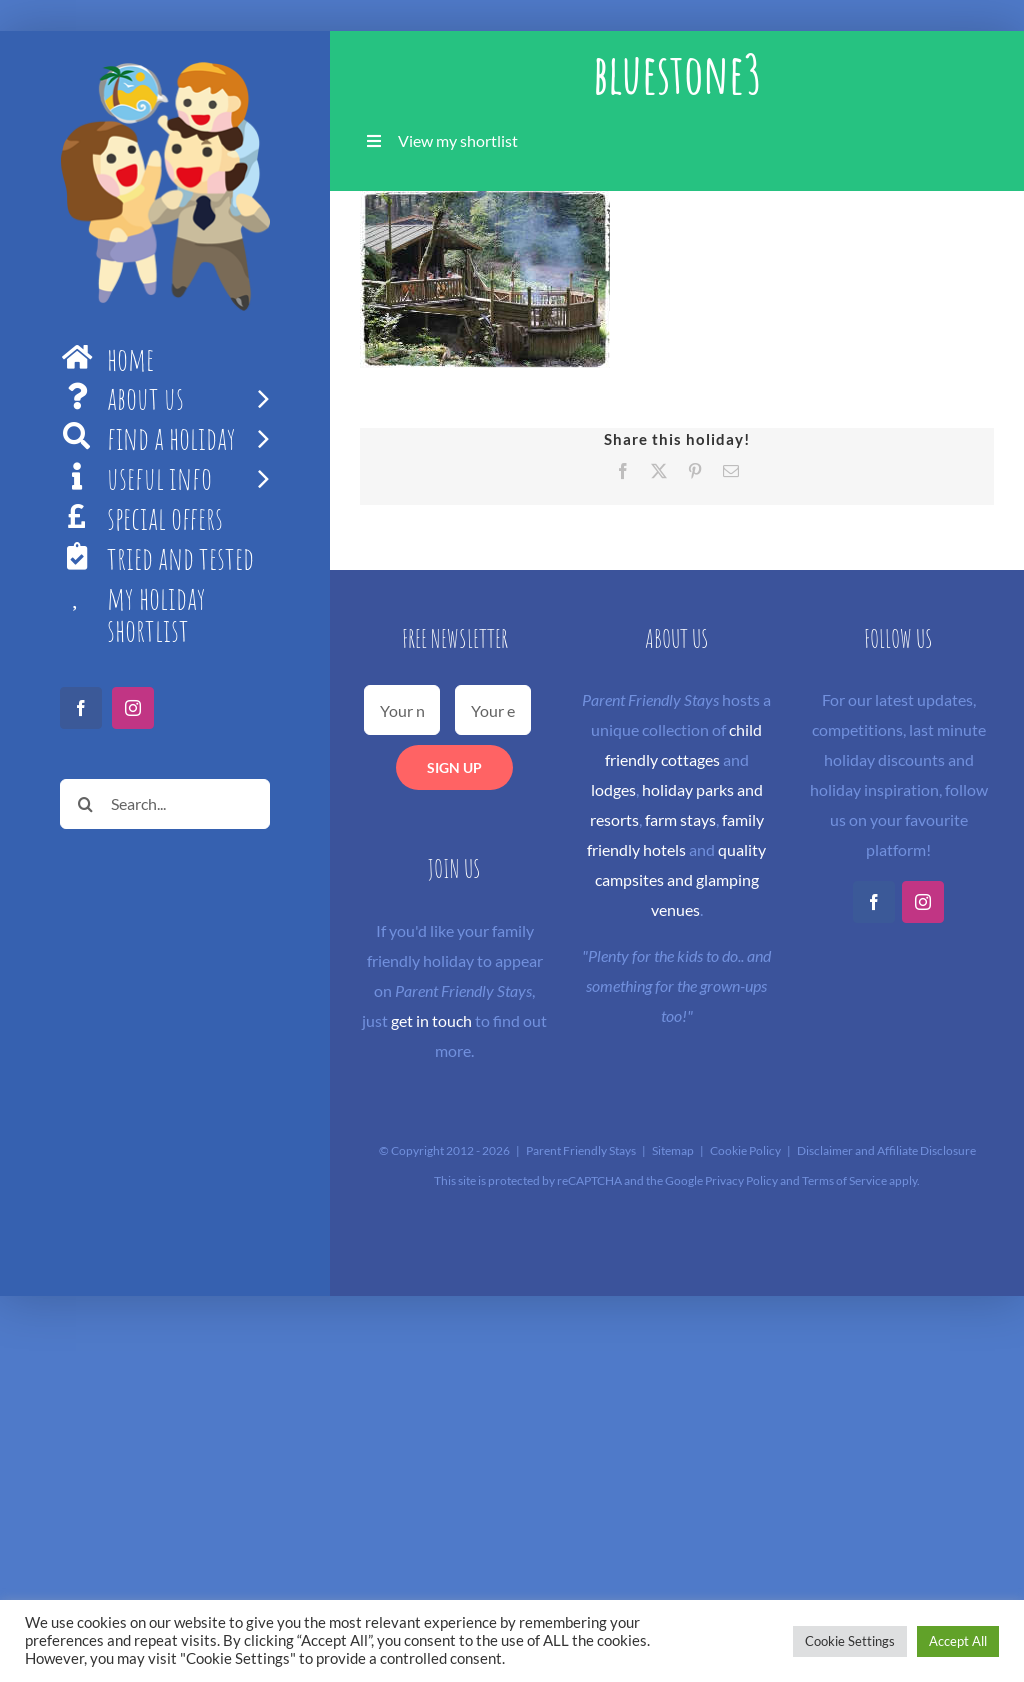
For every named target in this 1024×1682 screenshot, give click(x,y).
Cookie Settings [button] (850, 1641)
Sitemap (673, 1150)
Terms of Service (844, 1180)
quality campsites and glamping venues (681, 879)
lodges (613, 789)
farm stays (680, 819)
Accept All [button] (958, 1641)
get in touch (431, 1020)
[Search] (85, 804)
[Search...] (165, 804)
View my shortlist (458, 140)
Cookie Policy (745, 1150)
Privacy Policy (741, 1180)
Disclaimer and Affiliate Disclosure (886, 1150)
